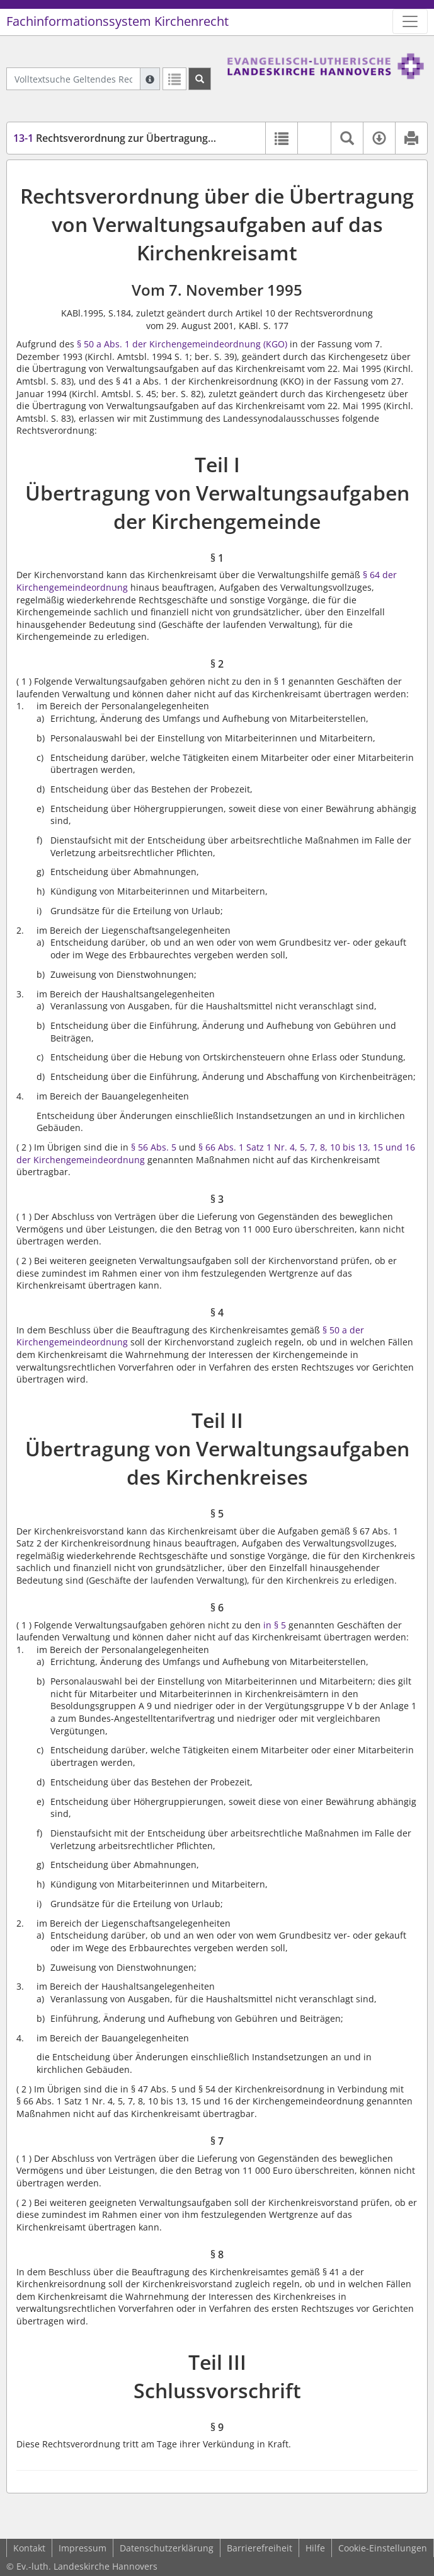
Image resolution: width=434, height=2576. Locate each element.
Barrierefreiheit (259, 2548)
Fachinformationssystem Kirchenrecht (117, 21)
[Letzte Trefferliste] (174, 78)
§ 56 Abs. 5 (153, 1147)
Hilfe (315, 2548)
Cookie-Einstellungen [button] (382, 2548)
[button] (314, 138)
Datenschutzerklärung (167, 2548)
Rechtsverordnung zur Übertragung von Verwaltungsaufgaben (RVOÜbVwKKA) (213, 138)
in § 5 (274, 1625)
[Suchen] (199, 78)
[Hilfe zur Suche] (150, 78)
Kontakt (29, 2548)
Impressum (82, 2548)
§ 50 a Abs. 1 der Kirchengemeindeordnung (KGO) (182, 344)
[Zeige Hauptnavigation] (410, 21)
